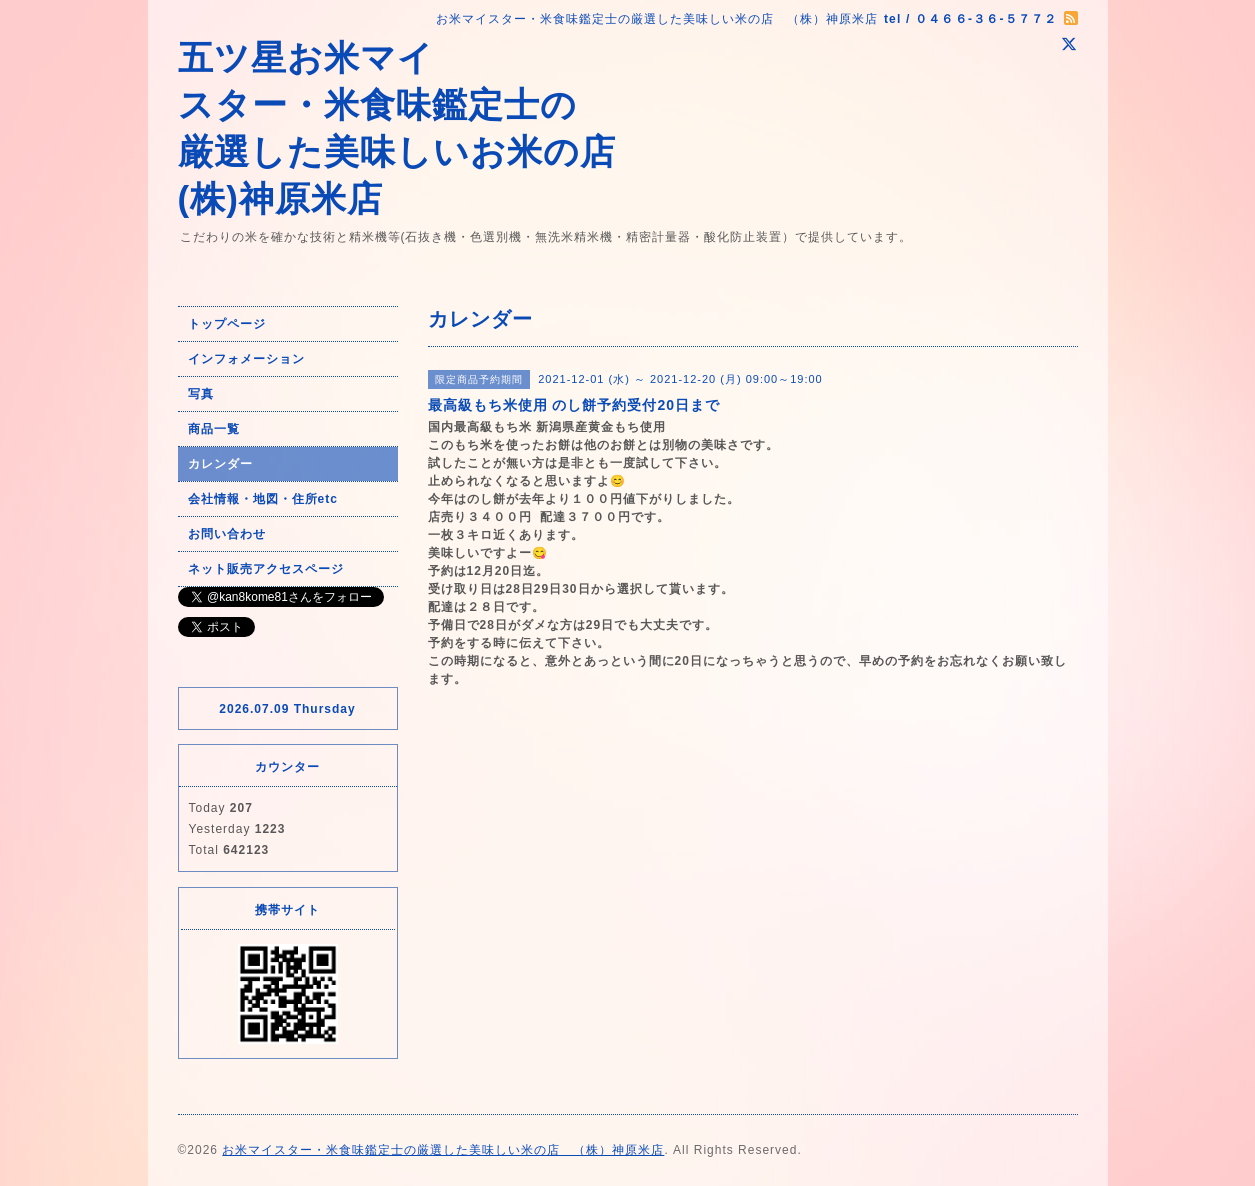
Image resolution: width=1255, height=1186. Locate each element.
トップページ (227, 324)
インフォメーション (246, 359)
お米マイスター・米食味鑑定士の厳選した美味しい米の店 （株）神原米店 (443, 1150)
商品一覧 (214, 429)
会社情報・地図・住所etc (263, 499)
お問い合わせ (227, 534)
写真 (201, 394)
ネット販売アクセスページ (266, 569)
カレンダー (220, 464)
